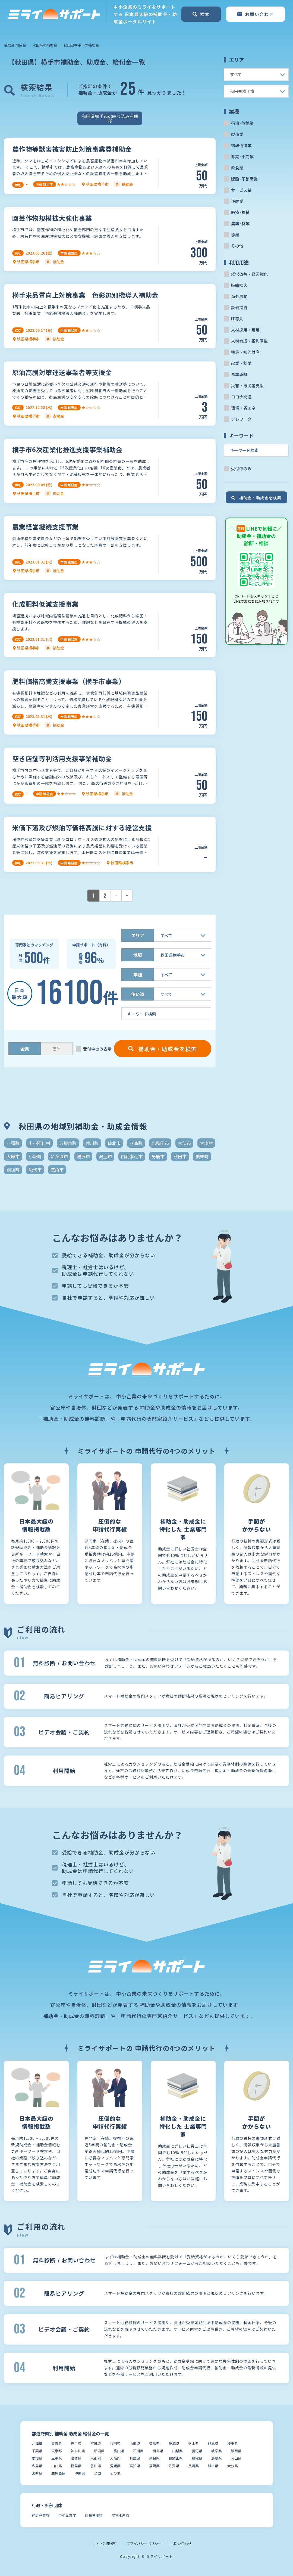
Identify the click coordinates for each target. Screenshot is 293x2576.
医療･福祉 (240, 212)
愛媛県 (115, 2465)
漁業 (235, 234)
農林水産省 (120, 2515)
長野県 (197, 2450)
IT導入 (237, 318)
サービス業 (241, 190)
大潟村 (206, 1143)
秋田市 (180, 1156)
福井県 (158, 2450)
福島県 (154, 2443)
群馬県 (213, 2443)
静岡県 (236, 2450)
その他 (237, 246)
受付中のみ (241, 468)
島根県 (216, 2458)
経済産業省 (40, 2515)
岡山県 (236, 2458)
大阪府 (115, 2458)
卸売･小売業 (242, 156)
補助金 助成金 (15, 45)
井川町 (92, 1143)
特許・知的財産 (245, 352)
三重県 (56, 2458)
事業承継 (239, 374)
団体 (56, 1049)
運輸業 (237, 201)
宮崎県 (37, 2473)
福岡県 (154, 2465)
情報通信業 (241, 145)
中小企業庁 (67, 2515)
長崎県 (193, 2465)
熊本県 (213, 2465)
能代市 (35, 1169)
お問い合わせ (181, 2543)
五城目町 (68, 1143)
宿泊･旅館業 (242, 123)
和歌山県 (176, 2458)
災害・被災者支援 (247, 385)
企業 (24, 1048)
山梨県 (177, 2450)
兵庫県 (135, 2458)
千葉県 (37, 2450)
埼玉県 (232, 2443)
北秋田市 (160, 1143)
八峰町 (136, 1143)
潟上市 (105, 1156)
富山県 (119, 2450)
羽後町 (13, 1169)
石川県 (138, 2450)
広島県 (37, 2465)
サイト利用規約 (105, 2543)
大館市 (13, 1156)
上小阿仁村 (39, 1143)
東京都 (56, 2450)
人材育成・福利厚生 (249, 341)
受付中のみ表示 (97, 1049)
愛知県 (37, 2458)
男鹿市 (158, 1156)
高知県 (135, 2465)
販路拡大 (239, 285)
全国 (97, 2473)
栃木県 (193, 2443)
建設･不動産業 (244, 179)
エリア (137, 935)
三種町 (13, 1143)
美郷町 (202, 1156)
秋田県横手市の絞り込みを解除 (110, 118)
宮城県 (95, 2443)
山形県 (135, 2443)
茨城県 (174, 2443)
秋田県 (115, 2443)
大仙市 (184, 1143)
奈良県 (154, 2458)
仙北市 (114, 1143)
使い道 (137, 994)
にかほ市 (59, 1156)
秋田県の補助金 (44, 45)
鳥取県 (197, 2458)
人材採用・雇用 (245, 330)
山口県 (56, 2465)
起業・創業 (241, 363)
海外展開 (239, 296)
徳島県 (76, 2465)
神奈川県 (78, 2450)
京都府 (95, 2458)
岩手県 (76, 2443)
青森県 (56, 2443)
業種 (137, 974)
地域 (137, 955)
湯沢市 (83, 1156)
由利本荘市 (132, 1156)
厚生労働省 (94, 2515)
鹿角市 (57, 1169)
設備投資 (239, 307)
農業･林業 (240, 223)
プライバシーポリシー (144, 2543)
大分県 (232, 2465)
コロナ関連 (241, 397)
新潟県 (99, 2450)
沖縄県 (79, 2473)
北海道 (37, 2443)
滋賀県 (76, 2458)
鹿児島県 (58, 2473)
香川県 (95, 2465)
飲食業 (237, 168)
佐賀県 (174, 2465)
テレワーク (241, 419)
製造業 (237, 134)
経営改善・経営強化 (249, 274)
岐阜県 (216, 2450)
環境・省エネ (243, 408)
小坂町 (35, 1156)
